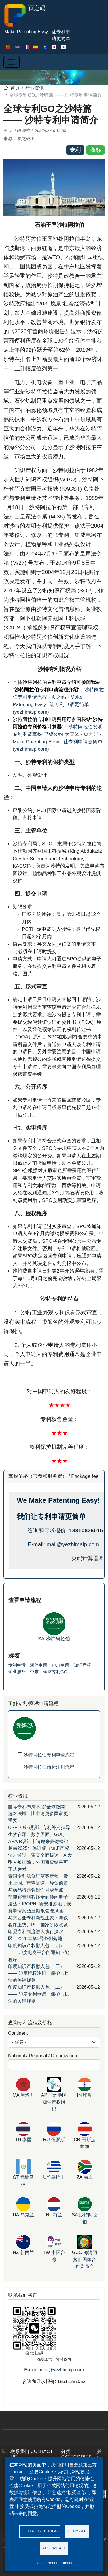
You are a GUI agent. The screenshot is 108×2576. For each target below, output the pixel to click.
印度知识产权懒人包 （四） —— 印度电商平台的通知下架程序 (38, 1952)
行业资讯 (34, 88)
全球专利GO (55, 1671)
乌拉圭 (58, 2177)
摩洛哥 (27, 2095)
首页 (15, 88)
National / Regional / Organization (42, 2055)
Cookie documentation (54, 2563)
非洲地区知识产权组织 (54, 2102)
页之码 (24, 15)
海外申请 (38, 1664)
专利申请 (17, 1664)
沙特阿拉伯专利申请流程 (49, 1754)
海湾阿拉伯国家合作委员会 (85, 2259)
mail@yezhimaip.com (72, 1544)
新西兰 (27, 2252)
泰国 (27, 2139)
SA (42, 1639)
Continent (18, 2033)
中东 (34, 1671)
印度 (87, 2095)
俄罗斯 (58, 2139)
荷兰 (57, 2214)
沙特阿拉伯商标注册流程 (49, 1767)
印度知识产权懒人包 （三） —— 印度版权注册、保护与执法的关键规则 (38, 1973)
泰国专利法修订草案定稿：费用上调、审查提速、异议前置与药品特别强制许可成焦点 (38, 1883)
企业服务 (17, 1671)
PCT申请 (60, 1664)
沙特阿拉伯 (58, 1639)
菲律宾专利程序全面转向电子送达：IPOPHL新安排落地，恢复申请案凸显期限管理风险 (39, 1903)
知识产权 (82, 1664)
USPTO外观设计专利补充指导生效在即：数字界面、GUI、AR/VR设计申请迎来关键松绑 (39, 1834)
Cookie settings (40, 2531)
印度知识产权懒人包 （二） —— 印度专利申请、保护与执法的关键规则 (38, 1994)
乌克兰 (27, 2214)
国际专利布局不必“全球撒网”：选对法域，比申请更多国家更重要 (39, 1813)
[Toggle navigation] (11, 62)
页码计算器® (87, 1558)
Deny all (77, 2531)
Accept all (54, 2548)
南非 (88, 2177)
